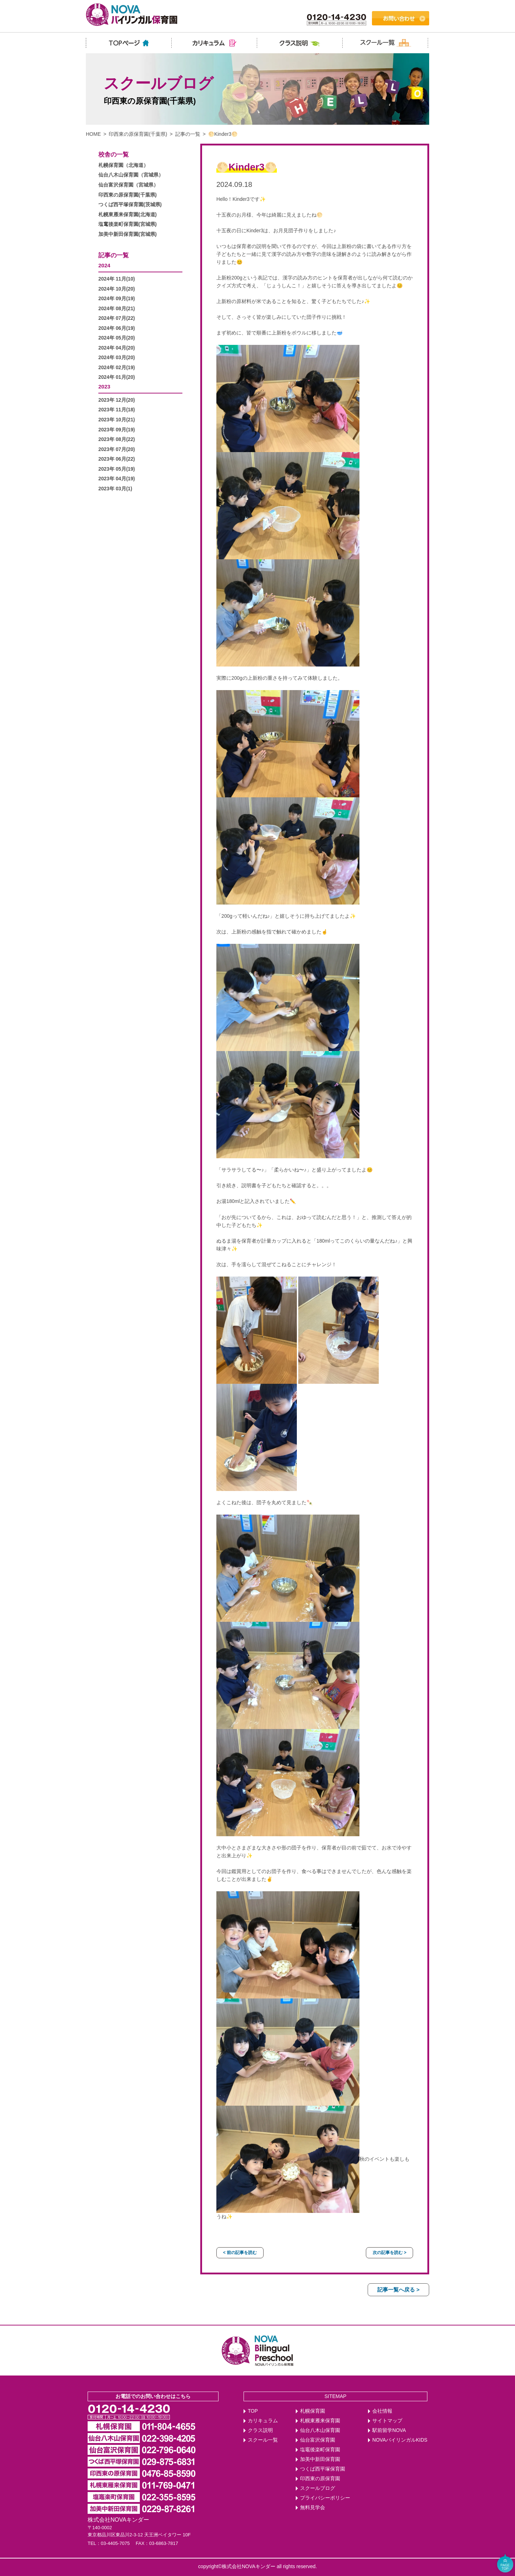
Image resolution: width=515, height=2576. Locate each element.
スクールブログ (317, 2488)
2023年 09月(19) (116, 429)
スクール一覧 (263, 2440)
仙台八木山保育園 (320, 2430)
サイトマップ (387, 2420)
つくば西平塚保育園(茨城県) (130, 204)
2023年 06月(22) (116, 459)
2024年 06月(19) (116, 328)
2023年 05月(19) (116, 469)
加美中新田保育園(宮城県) (127, 234)
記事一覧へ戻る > (398, 2290)
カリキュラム (263, 2420)
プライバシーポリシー (325, 2498)
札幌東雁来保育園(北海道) (127, 214)
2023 (104, 386)
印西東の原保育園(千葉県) (138, 134)
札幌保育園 (312, 2411)
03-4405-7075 (115, 2543)
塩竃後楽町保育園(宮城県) (127, 224)
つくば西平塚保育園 (322, 2469)
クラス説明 (260, 2430)
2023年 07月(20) (116, 449)
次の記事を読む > (389, 2252)
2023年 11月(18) (116, 409)
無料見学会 (312, 2507)
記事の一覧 (187, 134)
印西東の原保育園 (320, 2478)
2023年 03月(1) (115, 488)
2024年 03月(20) (116, 357)
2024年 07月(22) (116, 318)
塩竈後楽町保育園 (320, 2449)
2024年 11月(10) (116, 279)
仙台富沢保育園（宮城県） (128, 185)
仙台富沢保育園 (317, 2440)
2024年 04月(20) (116, 348)
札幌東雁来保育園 (320, 2420)
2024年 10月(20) (116, 289)
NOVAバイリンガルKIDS (399, 2440)
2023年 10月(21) (116, 419)
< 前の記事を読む (240, 2252)
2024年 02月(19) (116, 367)
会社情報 (382, 2411)
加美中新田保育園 (320, 2459)
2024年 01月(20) (116, 377)
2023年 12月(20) (116, 400)
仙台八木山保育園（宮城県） (130, 175)
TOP (253, 2411)
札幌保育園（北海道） (123, 165)
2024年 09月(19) (116, 298)
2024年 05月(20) (116, 338)
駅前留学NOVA (389, 2430)
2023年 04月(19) (116, 478)
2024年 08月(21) (116, 308)
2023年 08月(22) (116, 439)
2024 (104, 265)
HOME (93, 134)
